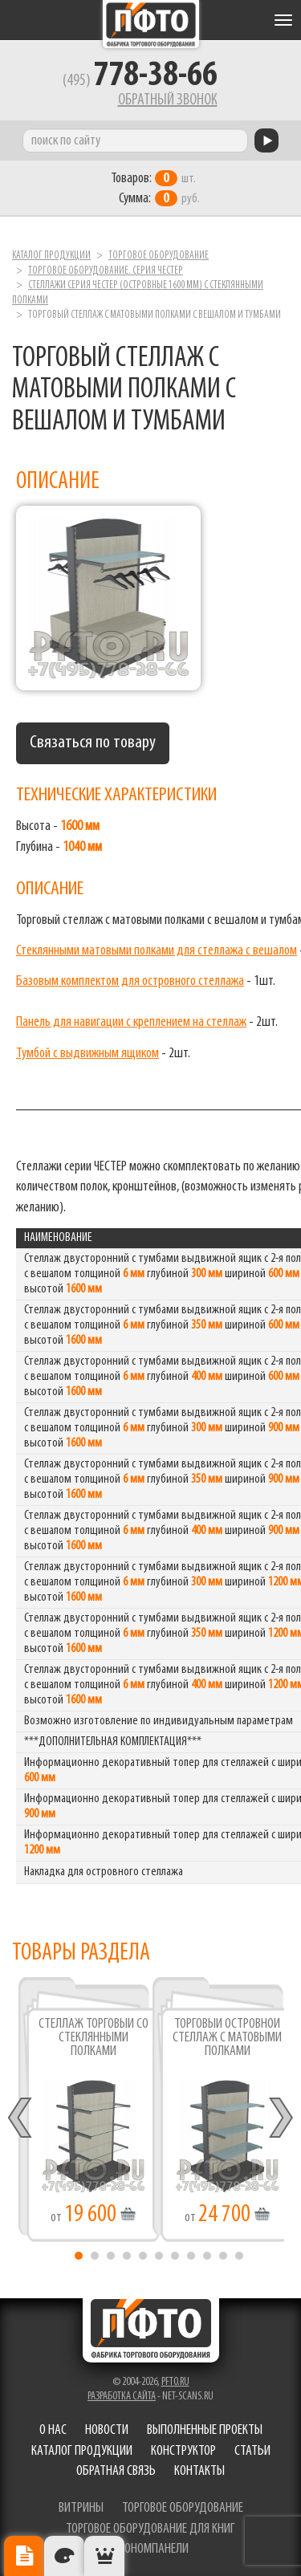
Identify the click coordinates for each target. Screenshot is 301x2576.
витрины (81, 2508)
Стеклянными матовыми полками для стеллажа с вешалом (156, 950)
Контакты (199, 2471)
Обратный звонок (168, 100)
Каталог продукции (51, 255)
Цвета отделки (64, 2556)
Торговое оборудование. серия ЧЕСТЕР (105, 271)
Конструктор (183, 2451)
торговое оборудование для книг (150, 2529)
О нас (53, 2430)
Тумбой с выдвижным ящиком (87, 1053)
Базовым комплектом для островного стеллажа (130, 981)
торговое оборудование (182, 2508)
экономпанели (151, 2549)
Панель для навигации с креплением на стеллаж (131, 1022)
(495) (140, 81)
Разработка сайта (121, 2397)
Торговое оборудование (158, 255)
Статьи (252, 2451)
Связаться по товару (93, 743)
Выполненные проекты (204, 2430)
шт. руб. (155, 188)
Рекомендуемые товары (104, 2556)
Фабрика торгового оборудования (151, 24)
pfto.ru (175, 2382)
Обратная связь (116, 2471)
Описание (24, 2556)
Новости (106, 2430)
